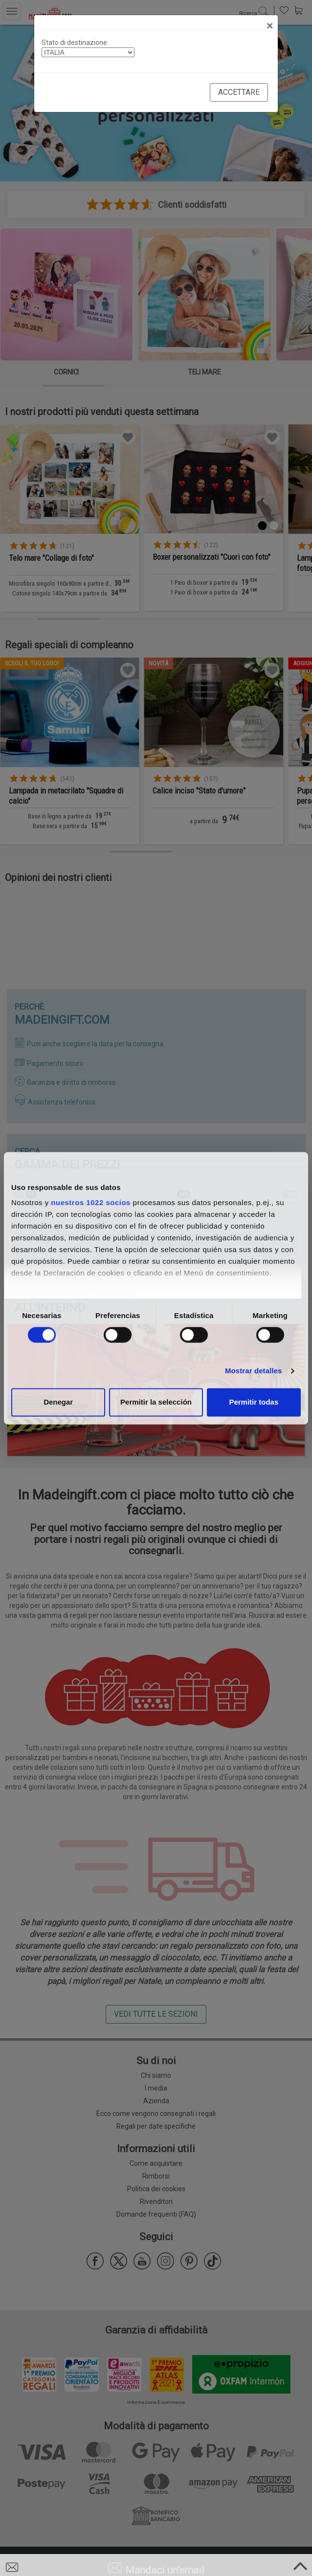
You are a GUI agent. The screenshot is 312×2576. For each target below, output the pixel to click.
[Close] (270, 26)
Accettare (239, 92)
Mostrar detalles (253, 1371)
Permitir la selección (156, 1402)
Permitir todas (253, 1402)
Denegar (58, 1402)
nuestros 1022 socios (91, 1202)
